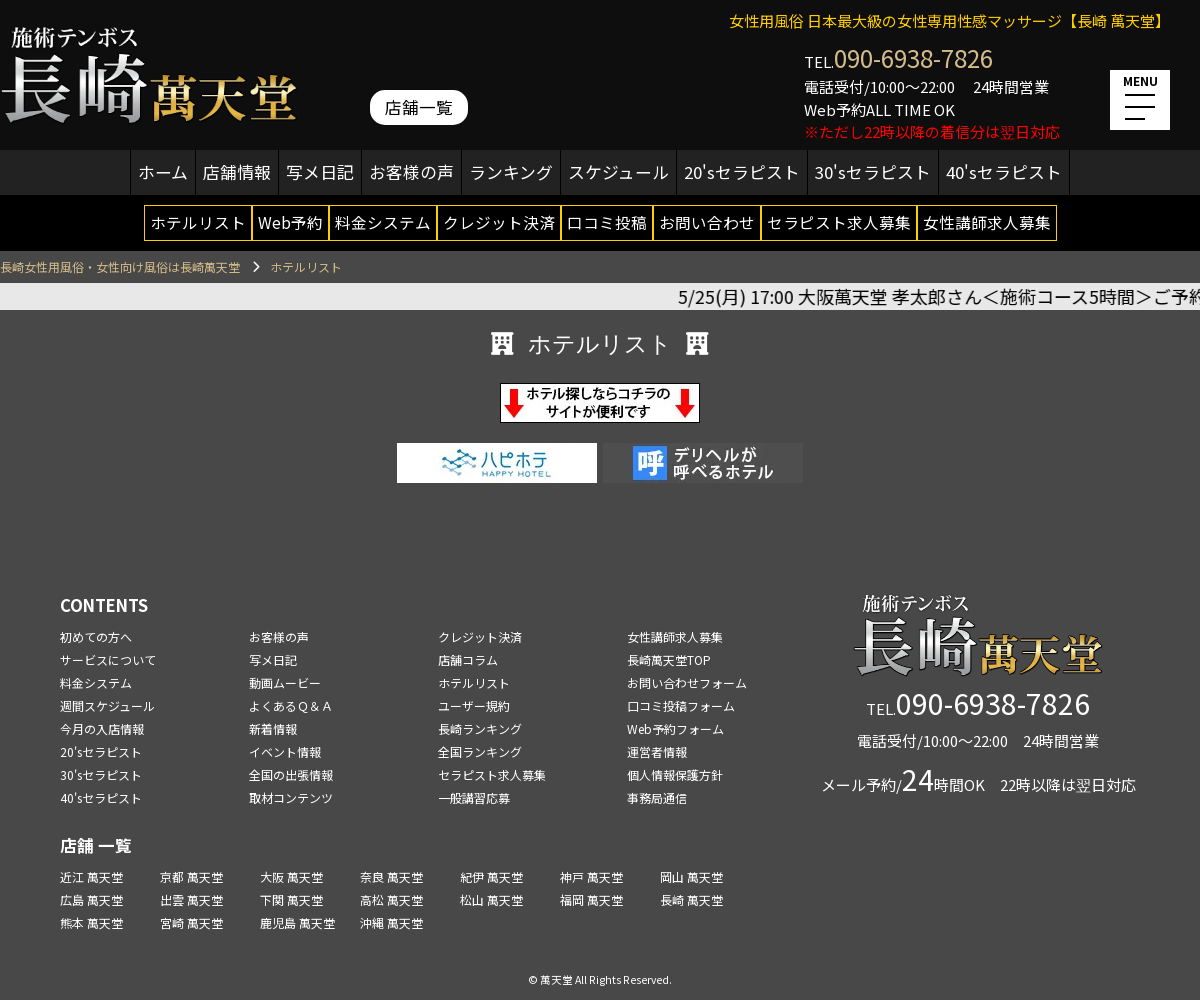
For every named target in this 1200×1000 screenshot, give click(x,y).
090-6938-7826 (913, 57)
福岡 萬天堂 (591, 899)
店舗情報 (237, 172)
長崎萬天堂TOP (669, 659)
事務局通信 (657, 797)
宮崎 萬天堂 (191, 922)
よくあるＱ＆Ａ (291, 705)
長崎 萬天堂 (691, 899)
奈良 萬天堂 (391, 876)
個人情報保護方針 (675, 774)
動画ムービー (285, 682)
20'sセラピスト (742, 172)
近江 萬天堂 (91, 876)
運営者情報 (657, 751)
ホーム (163, 172)
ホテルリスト (198, 222)
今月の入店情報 (102, 728)
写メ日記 (320, 172)
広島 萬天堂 (91, 899)
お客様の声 (411, 172)
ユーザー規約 (474, 705)
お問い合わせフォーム (687, 682)
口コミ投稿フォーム (681, 705)
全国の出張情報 (291, 774)
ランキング (511, 172)
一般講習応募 (474, 797)
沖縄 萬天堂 (391, 922)
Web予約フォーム (675, 728)
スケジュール (618, 172)
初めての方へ (96, 636)
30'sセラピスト (873, 172)
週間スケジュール (107, 705)
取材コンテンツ (291, 797)
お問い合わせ (707, 222)
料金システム (383, 222)
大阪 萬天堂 (291, 876)
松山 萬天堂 (491, 899)
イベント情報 (285, 751)
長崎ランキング (480, 728)
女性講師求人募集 (987, 222)
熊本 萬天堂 (91, 922)
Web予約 (290, 222)
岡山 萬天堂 (691, 876)
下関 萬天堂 (291, 899)
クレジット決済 (499, 222)
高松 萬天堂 (391, 899)
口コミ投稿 (607, 222)
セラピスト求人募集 (839, 222)
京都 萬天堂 (191, 876)
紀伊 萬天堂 (491, 876)
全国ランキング (480, 751)
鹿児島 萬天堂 (297, 922)
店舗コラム (468, 659)
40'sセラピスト (1004, 172)
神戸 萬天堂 (591, 876)
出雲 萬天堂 (191, 899)
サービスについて (108, 659)
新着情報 (273, 728)
